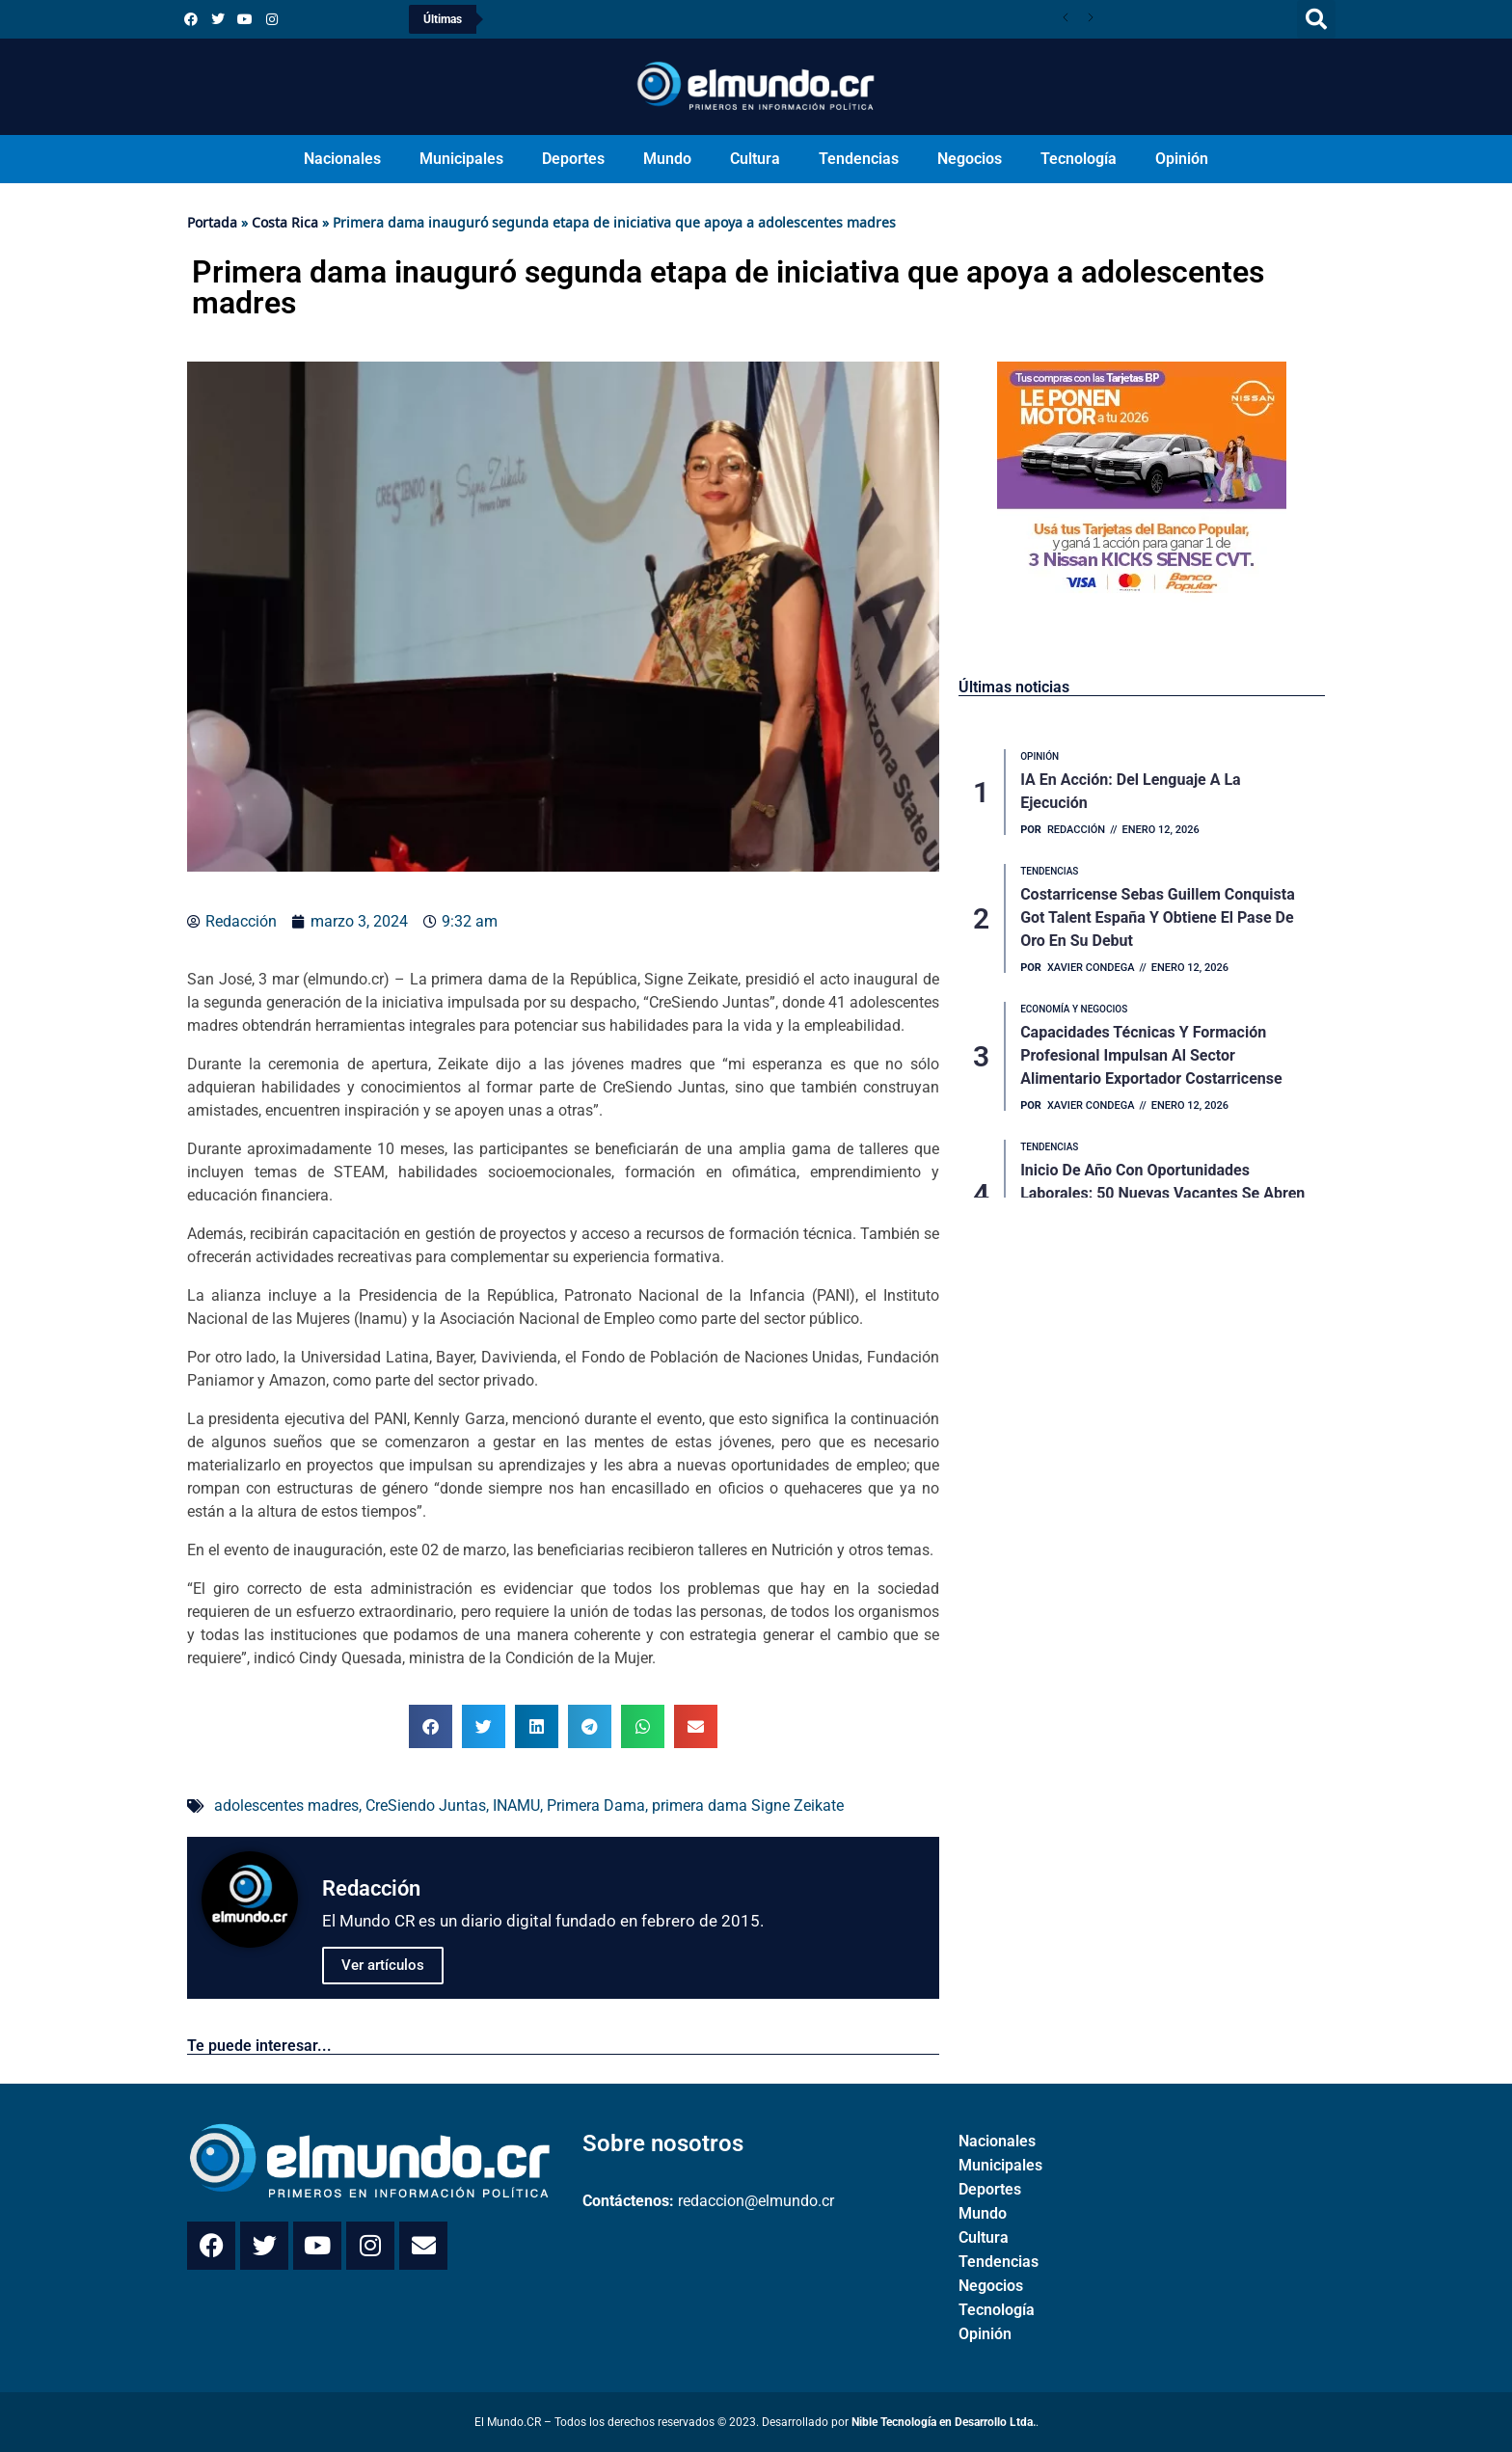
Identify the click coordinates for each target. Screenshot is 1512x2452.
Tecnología (1078, 158)
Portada (212, 222)
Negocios (969, 158)
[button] (1316, 19)
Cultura (755, 158)
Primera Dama (596, 1805)
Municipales (461, 158)
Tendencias (859, 158)
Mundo (667, 158)
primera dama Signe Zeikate (748, 1805)
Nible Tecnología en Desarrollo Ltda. (943, 2422)
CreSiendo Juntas (425, 1805)
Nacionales (342, 158)
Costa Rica (285, 222)
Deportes (573, 158)
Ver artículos (382, 1965)
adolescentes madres (286, 1805)
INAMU (516, 1805)
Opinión (1181, 158)
